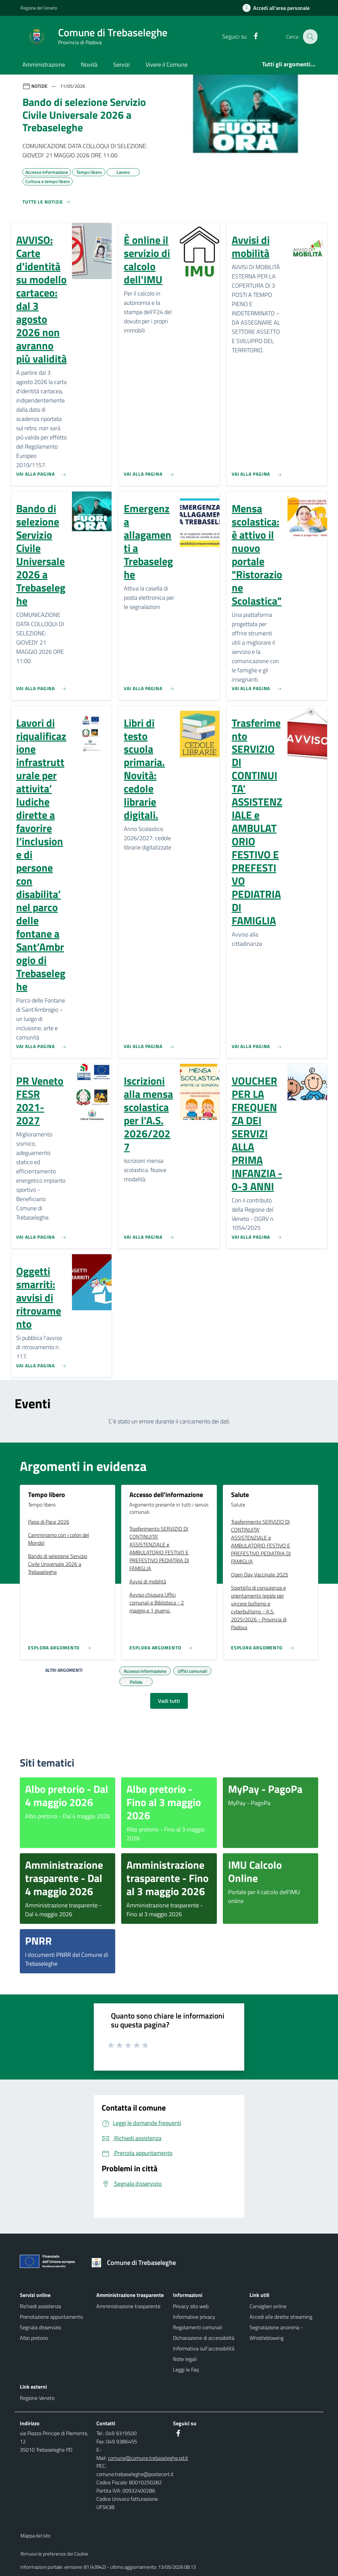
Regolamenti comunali (197, 2327)
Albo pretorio (34, 2338)
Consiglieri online (268, 2306)
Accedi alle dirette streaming (281, 2317)
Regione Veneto (37, 2398)
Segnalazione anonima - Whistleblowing (276, 2332)
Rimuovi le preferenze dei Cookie (54, 2554)
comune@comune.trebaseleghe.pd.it (148, 2458)
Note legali (185, 2359)
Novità (89, 64)
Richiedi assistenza (40, 2306)
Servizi (121, 64)
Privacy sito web (191, 2306)
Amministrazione (43, 64)
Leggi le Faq (186, 2369)
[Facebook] (251, 36)
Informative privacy (194, 2317)
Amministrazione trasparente (128, 2306)
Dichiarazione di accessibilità (203, 2338)
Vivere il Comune (166, 64)
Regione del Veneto (38, 7)
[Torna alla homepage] (136, 2263)
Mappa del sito (35, 2535)
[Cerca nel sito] (310, 37)
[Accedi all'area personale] (279, 8)
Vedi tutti (169, 1701)
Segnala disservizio (40, 2327)
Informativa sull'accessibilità (203, 2348)
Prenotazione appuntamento (51, 2317)
